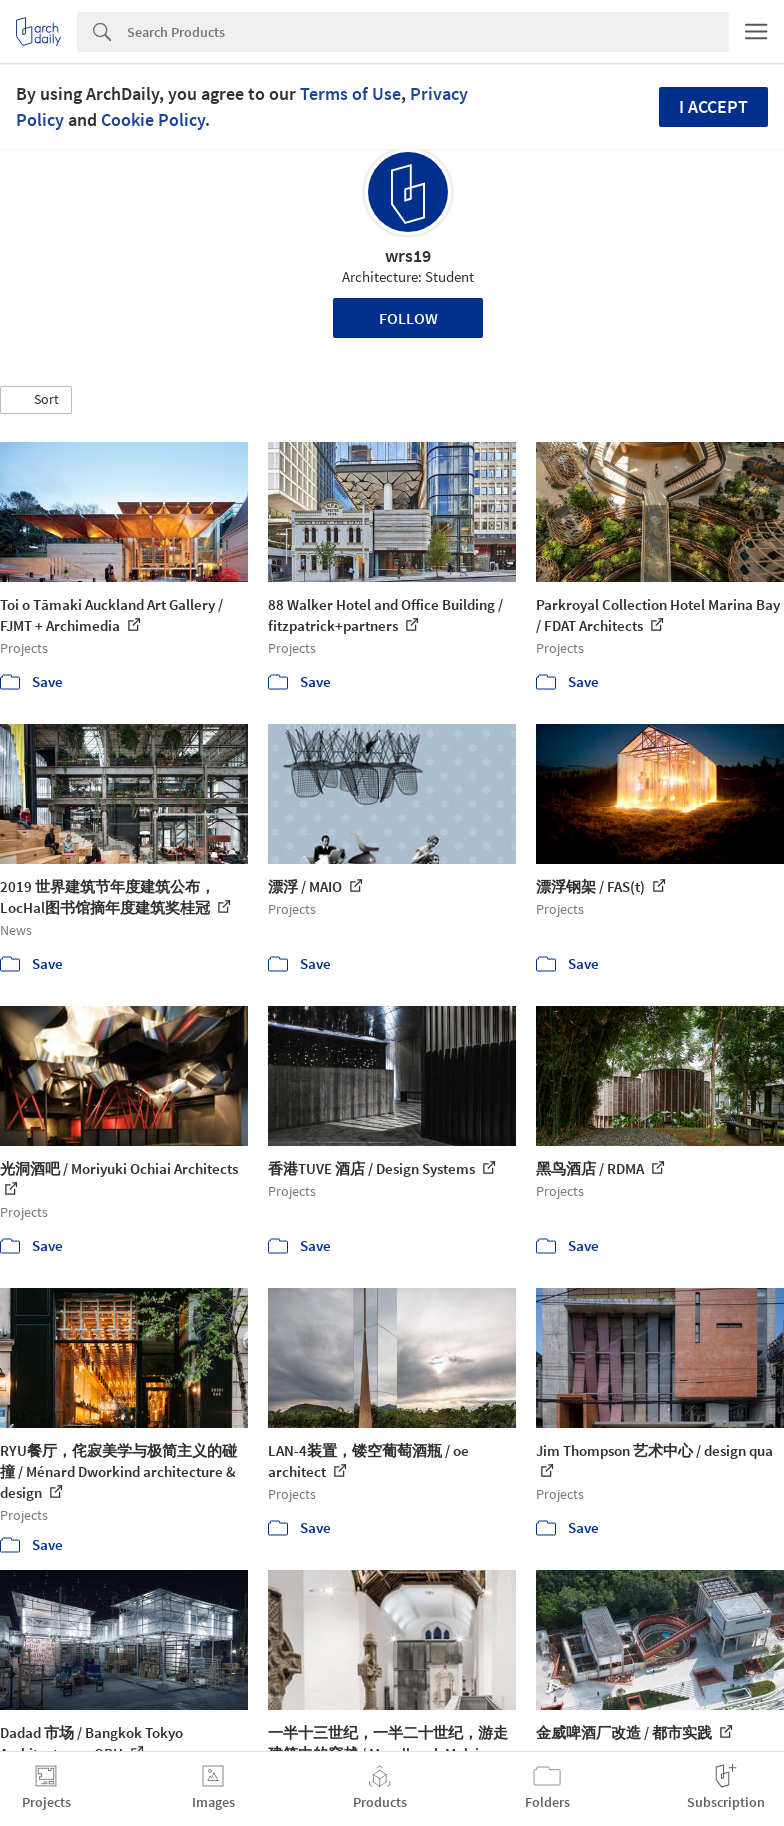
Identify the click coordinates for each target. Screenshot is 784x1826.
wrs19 (408, 255)
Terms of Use (350, 93)
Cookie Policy (153, 119)
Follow (408, 318)
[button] (36, 400)
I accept (713, 106)
